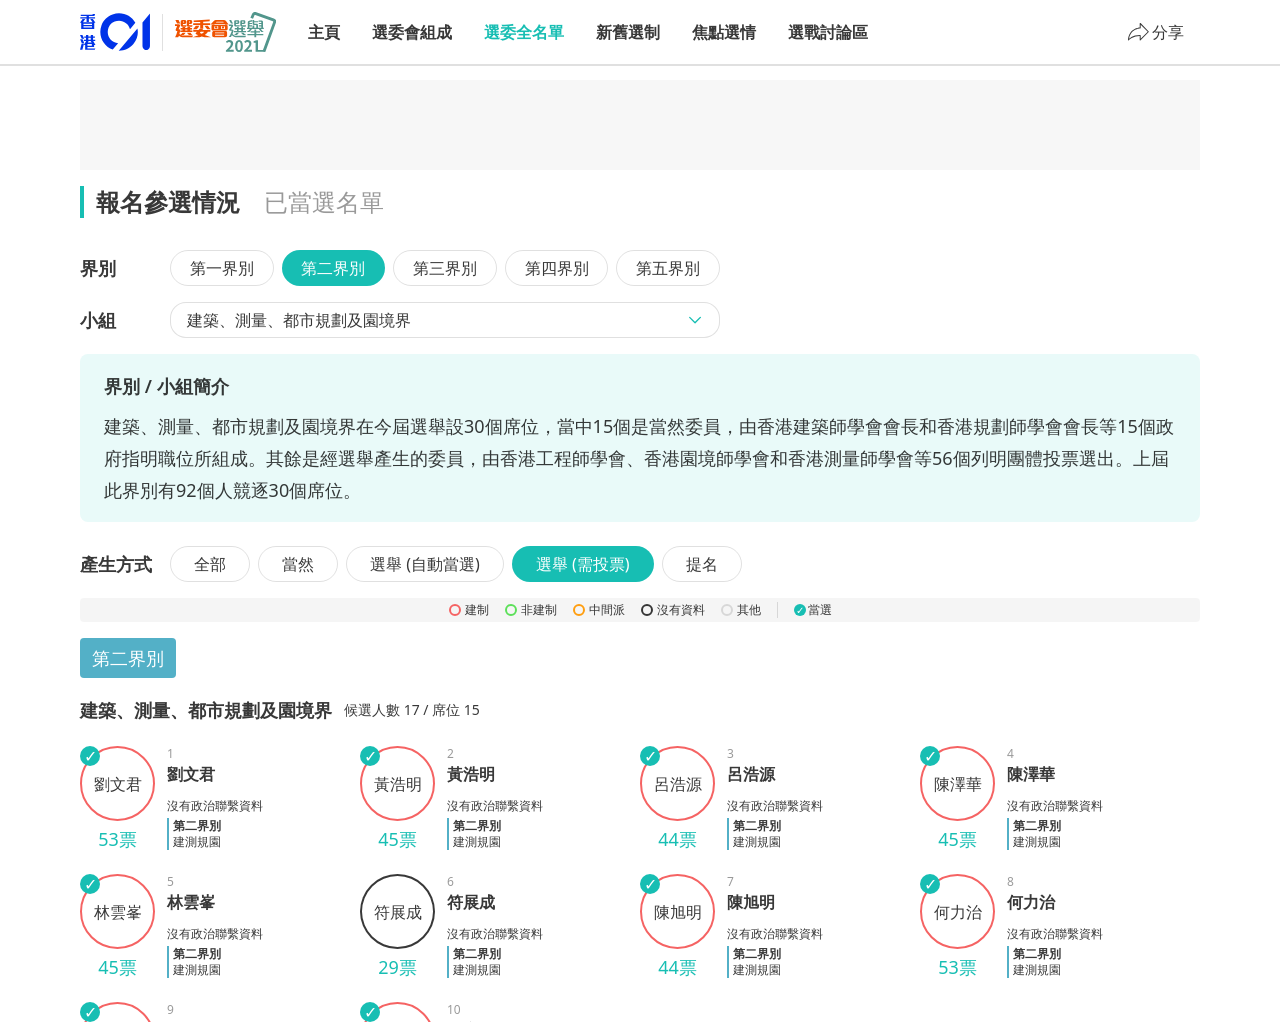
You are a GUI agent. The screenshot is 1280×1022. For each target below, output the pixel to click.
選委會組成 (412, 32)
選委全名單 (524, 32)
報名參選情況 (168, 201)
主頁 (324, 32)
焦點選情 (724, 32)
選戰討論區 (828, 32)
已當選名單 (324, 201)
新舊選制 (628, 32)
